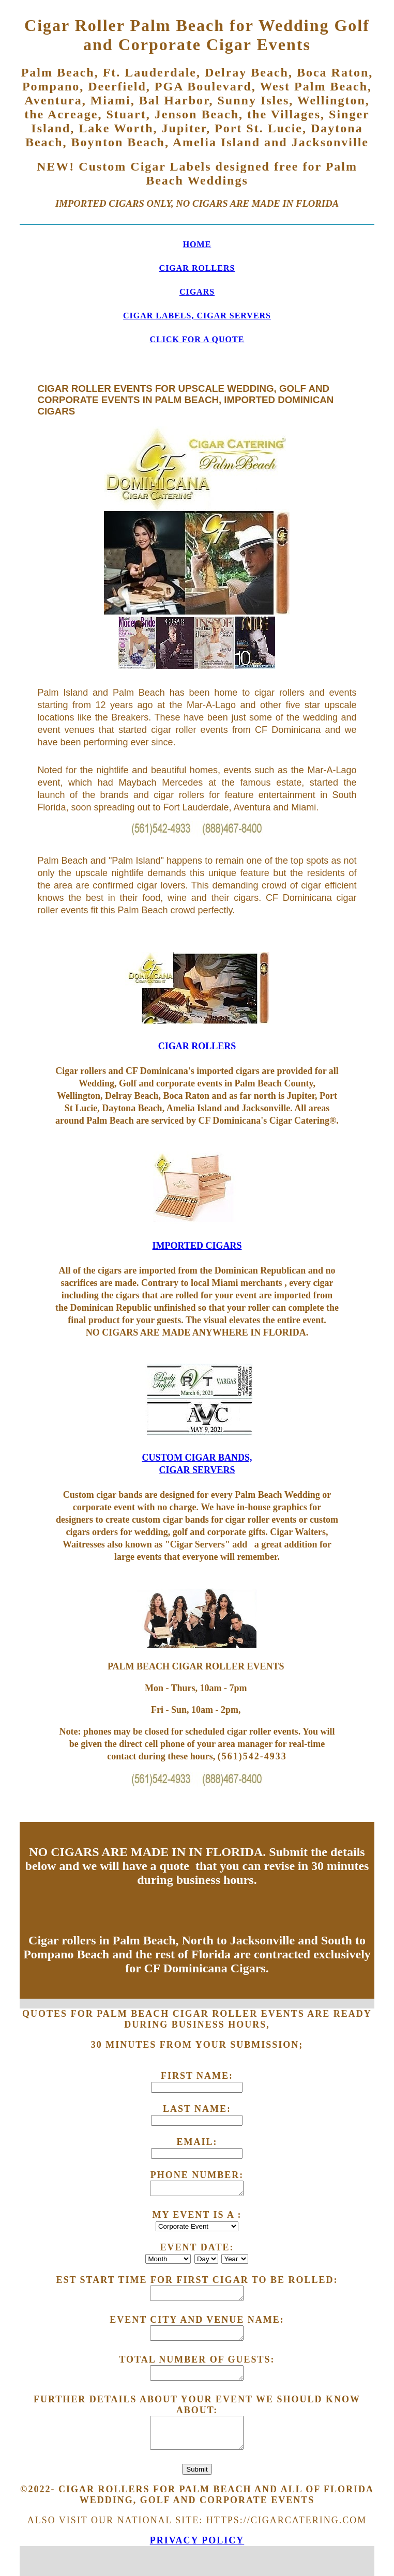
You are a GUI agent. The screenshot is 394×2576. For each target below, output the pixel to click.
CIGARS (197, 291)
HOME (197, 244)
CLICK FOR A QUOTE (197, 339)
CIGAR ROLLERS (197, 268)
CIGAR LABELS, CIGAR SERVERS (197, 315)
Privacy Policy (197, 2540)
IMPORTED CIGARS (197, 1245)
